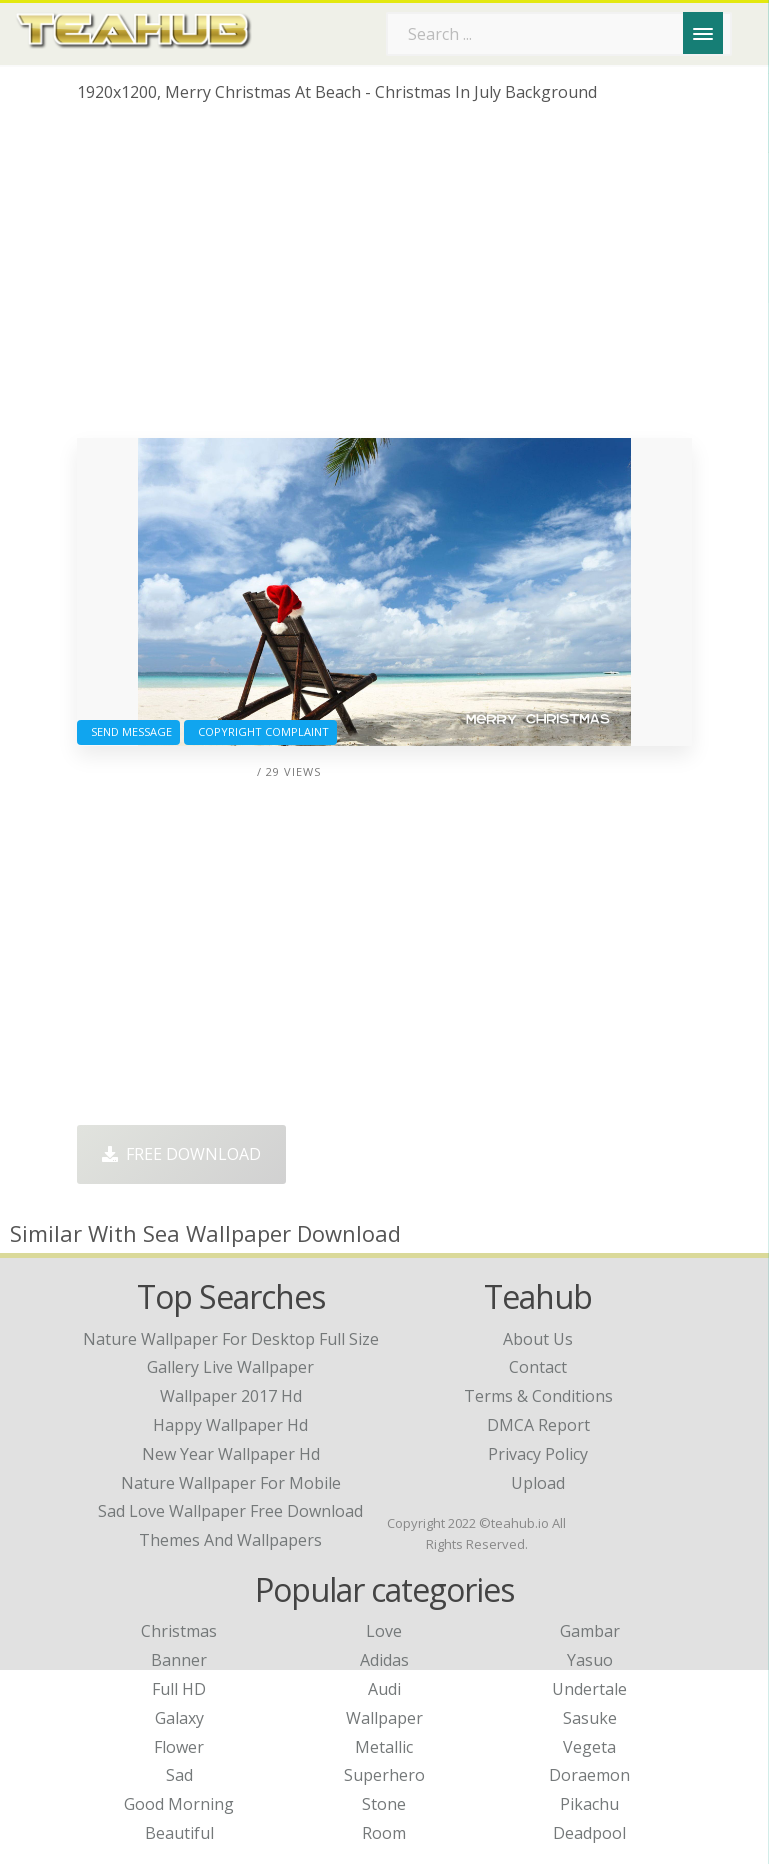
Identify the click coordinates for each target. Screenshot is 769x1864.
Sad (179, 1775)
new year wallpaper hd (231, 1454)
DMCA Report (538, 1425)
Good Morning (179, 1804)
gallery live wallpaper (230, 1367)
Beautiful (179, 1833)
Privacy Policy (538, 1454)
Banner (179, 1660)
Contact (538, 1367)
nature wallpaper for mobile (231, 1483)
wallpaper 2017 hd (231, 1396)
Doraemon (589, 1775)
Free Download (181, 1154)
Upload (538, 1483)
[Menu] (703, 33)
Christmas (179, 1631)
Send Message (128, 731)
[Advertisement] (384, 278)
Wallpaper (384, 1718)
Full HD (179, 1689)
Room (384, 1833)
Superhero (384, 1775)
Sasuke (590, 1718)
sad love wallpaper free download (230, 1511)
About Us (538, 1339)
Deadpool (589, 1833)
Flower (179, 1747)
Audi (384, 1689)
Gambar (590, 1631)
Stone (384, 1804)
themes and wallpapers (230, 1540)
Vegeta (589, 1747)
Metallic (384, 1747)
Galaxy (179, 1718)
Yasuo (590, 1660)
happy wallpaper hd (230, 1425)
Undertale (589, 1689)
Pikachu (589, 1804)
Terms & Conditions (538, 1396)
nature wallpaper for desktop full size (231, 1339)
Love (384, 1631)
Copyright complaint (260, 731)
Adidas (384, 1660)
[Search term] (559, 34)
